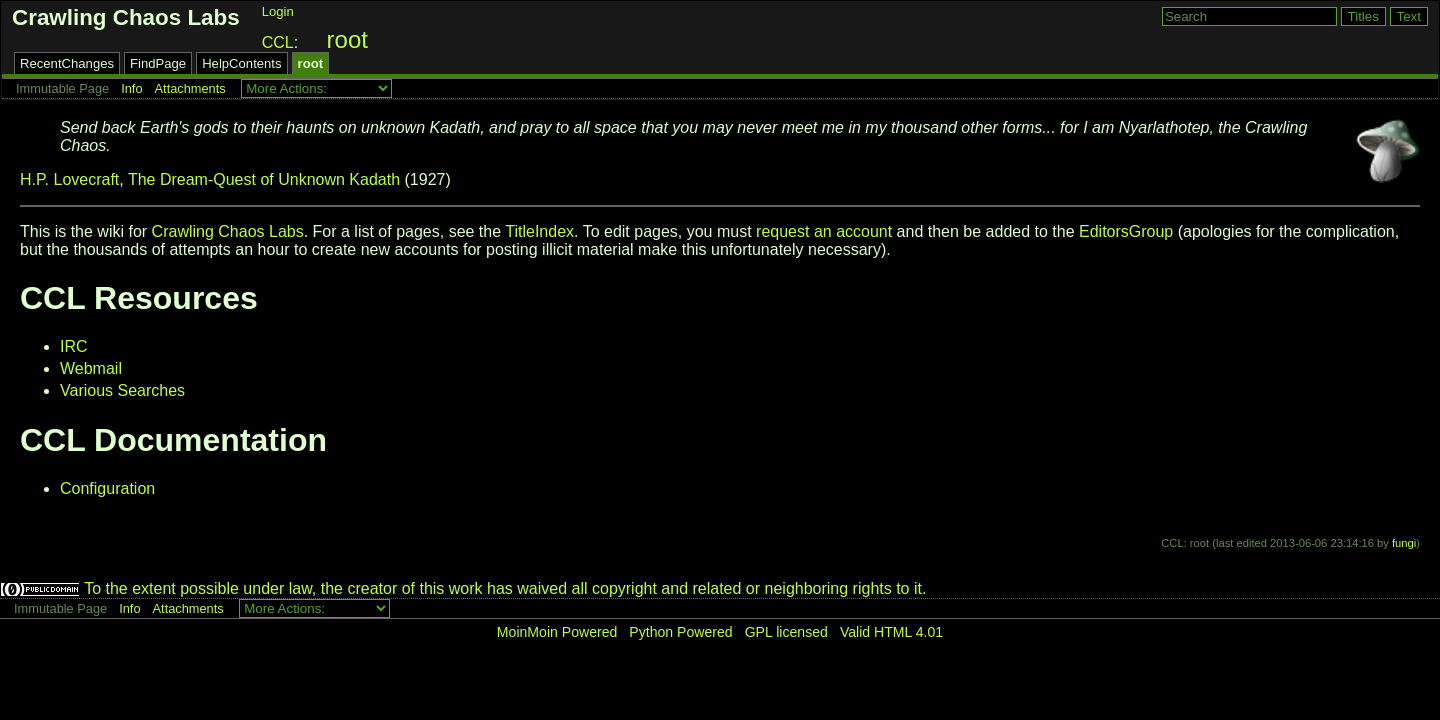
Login (278, 11)
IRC (74, 346)
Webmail (91, 368)
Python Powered (680, 632)
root (347, 39)
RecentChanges (67, 63)
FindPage (158, 63)
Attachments (190, 88)
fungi (1404, 543)
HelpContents (241, 63)
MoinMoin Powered (557, 632)
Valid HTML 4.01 (891, 632)
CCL (278, 42)
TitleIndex (539, 231)
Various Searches (122, 390)
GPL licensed (786, 632)
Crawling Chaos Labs (126, 17)
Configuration (107, 488)
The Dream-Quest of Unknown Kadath (264, 179)
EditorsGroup (1126, 231)
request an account (824, 231)
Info (131, 88)
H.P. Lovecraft (69, 179)
